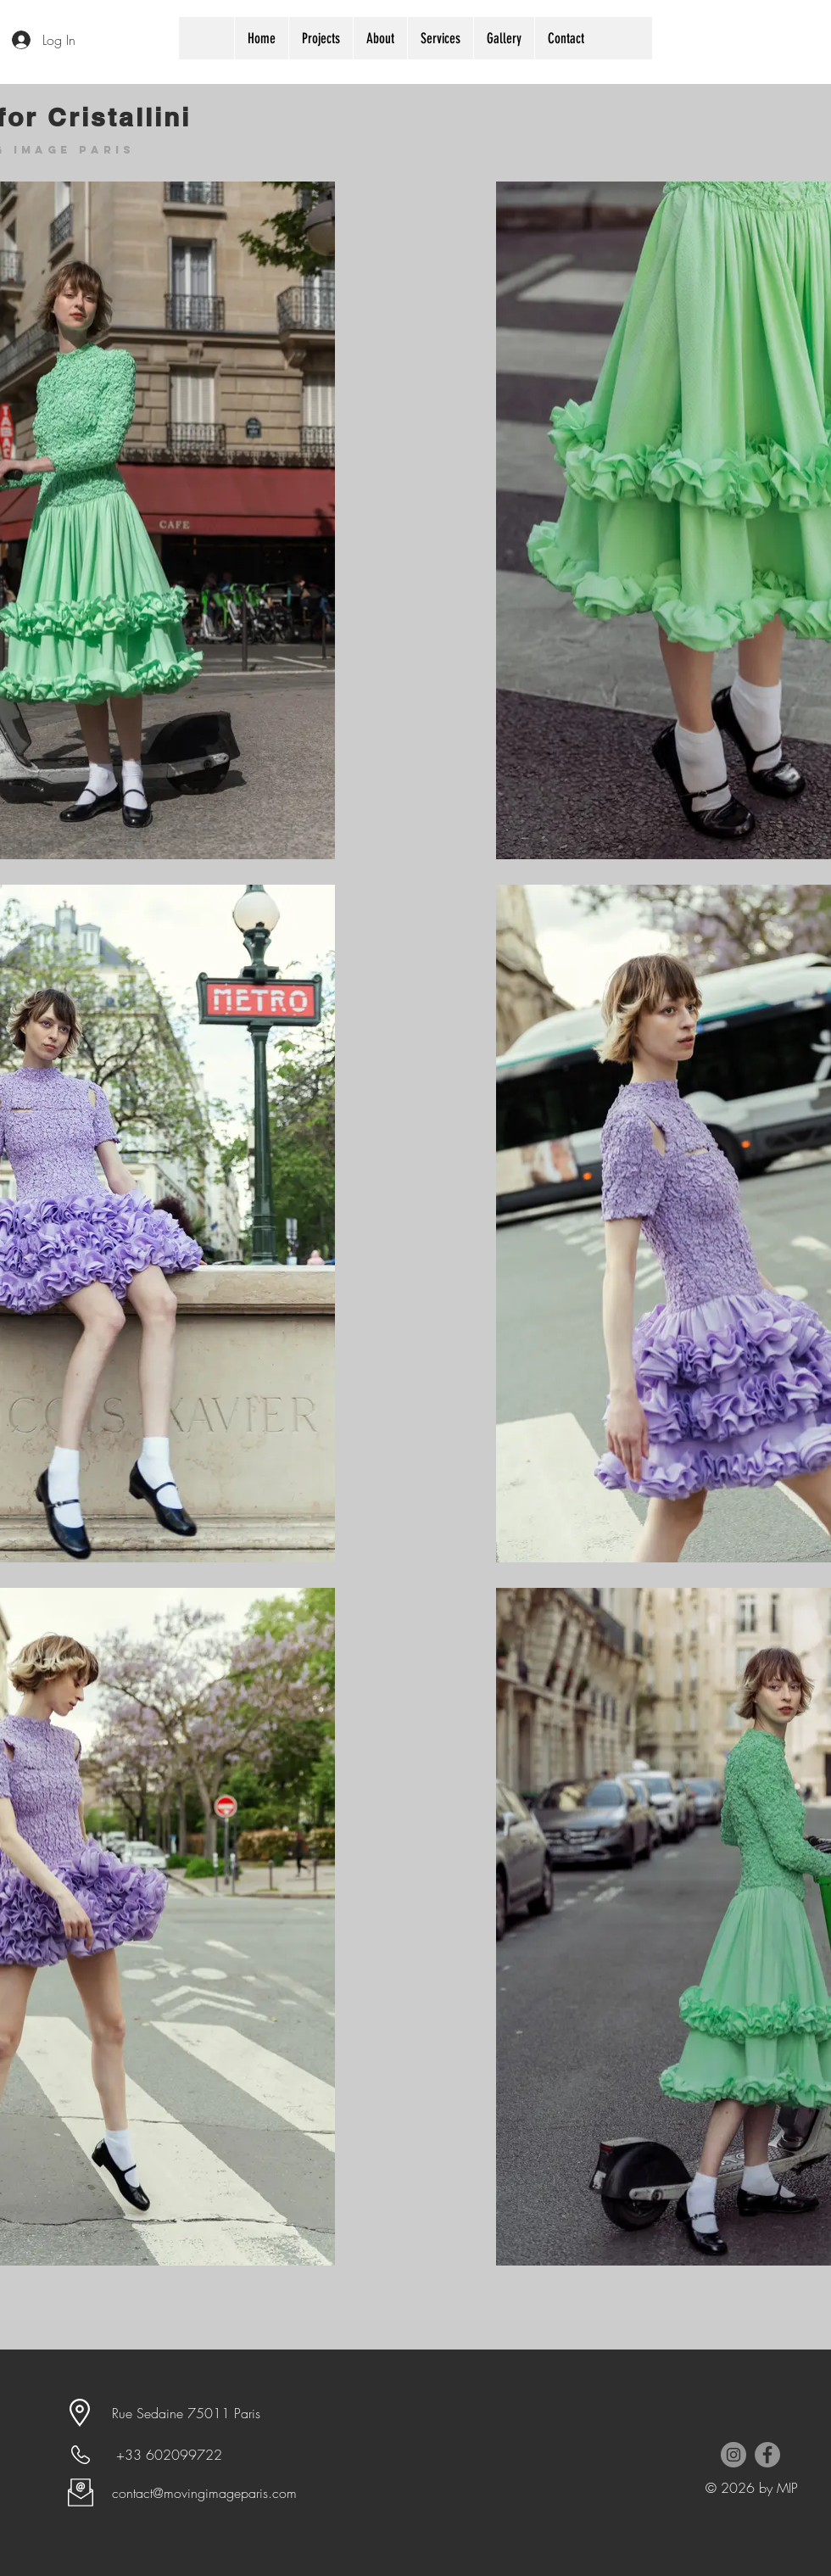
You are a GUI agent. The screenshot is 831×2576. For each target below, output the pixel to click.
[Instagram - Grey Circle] (733, 2454)
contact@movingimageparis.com (204, 2493)
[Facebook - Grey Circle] (767, 2454)
